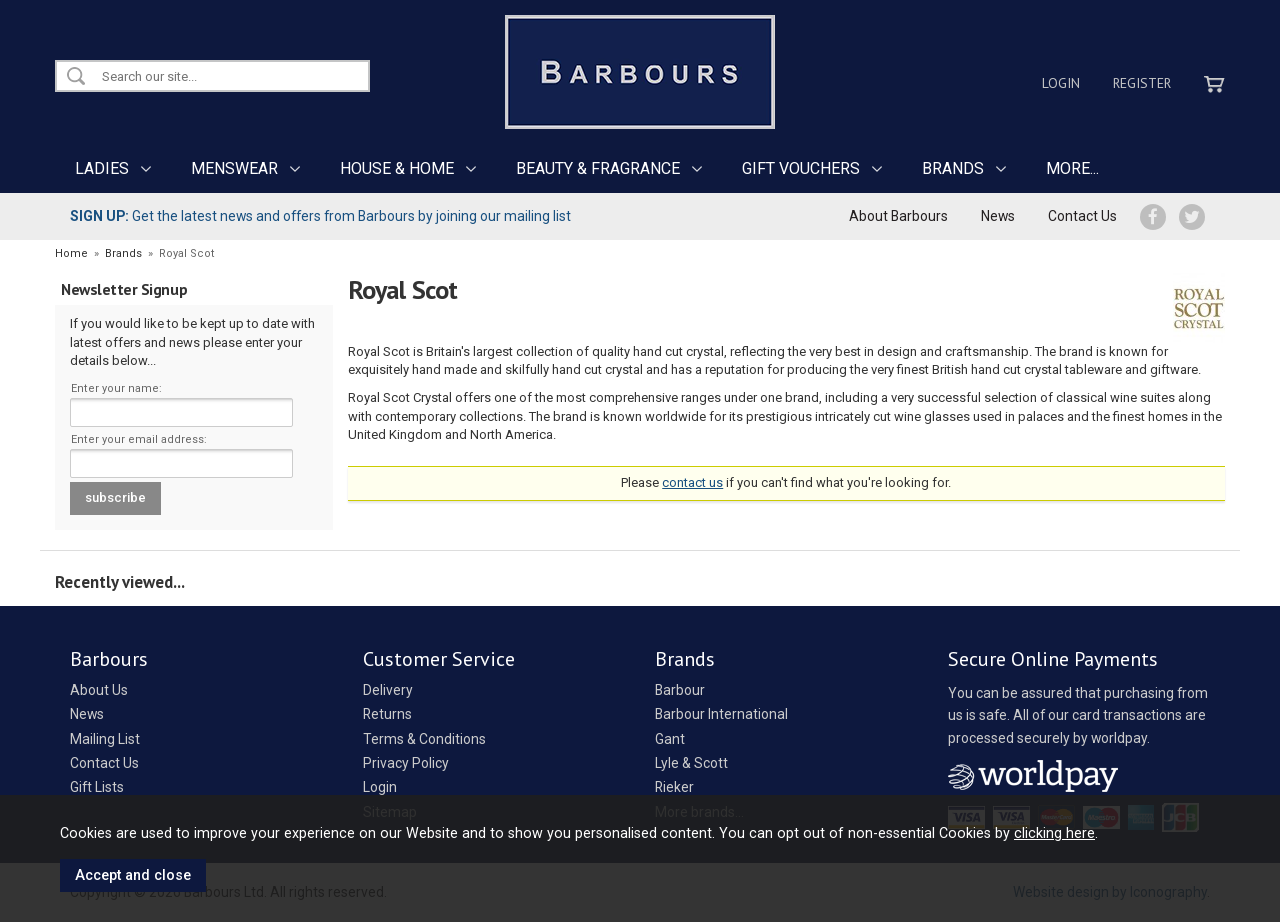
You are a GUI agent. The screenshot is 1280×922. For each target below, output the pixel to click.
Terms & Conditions (424, 739)
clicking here (1054, 833)
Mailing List (105, 739)
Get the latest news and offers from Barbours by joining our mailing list (320, 216)
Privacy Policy (406, 763)
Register (1142, 83)
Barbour (680, 690)
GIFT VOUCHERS (801, 168)
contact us (692, 482)
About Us (99, 690)
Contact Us (1082, 216)
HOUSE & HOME (397, 168)
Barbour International (721, 714)
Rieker (674, 787)
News (998, 216)
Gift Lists (97, 787)
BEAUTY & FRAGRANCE (598, 168)
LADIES (102, 168)
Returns (387, 714)
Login (1061, 83)
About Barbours (898, 216)
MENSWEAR (234, 168)
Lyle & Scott (691, 763)
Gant (670, 739)
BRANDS (953, 168)
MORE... (1072, 168)
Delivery (388, 690)
